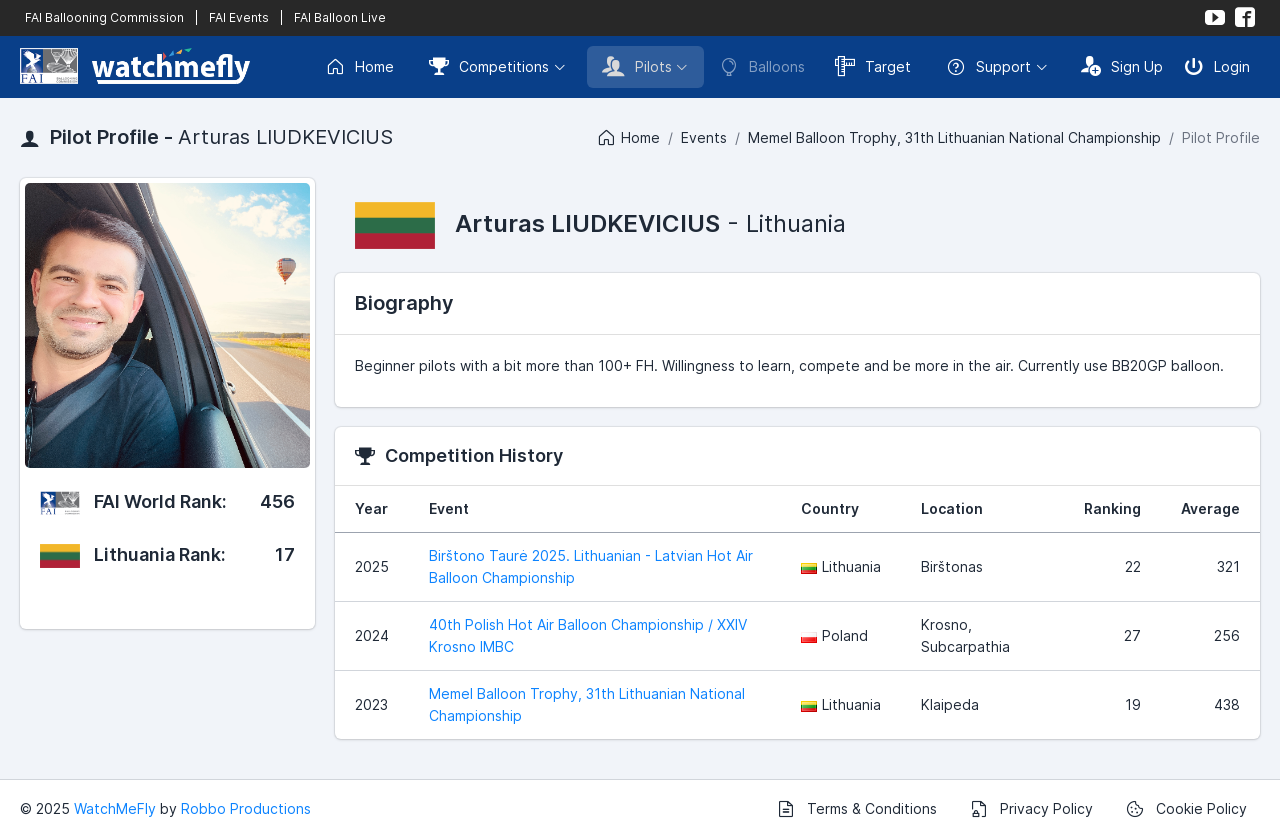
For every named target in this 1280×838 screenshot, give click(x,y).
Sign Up (1122, 66)
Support (988, 67)
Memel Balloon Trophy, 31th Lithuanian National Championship (954, 137)
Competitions (489, 66)
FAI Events (239, 17)
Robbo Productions (246, 808)
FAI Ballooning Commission (104, 17)
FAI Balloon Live (340, 17)
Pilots (637, 66)
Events (704, 137)
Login (1217, 66)
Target (873, 66)
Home (359, 67)
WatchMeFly (115, 808)
